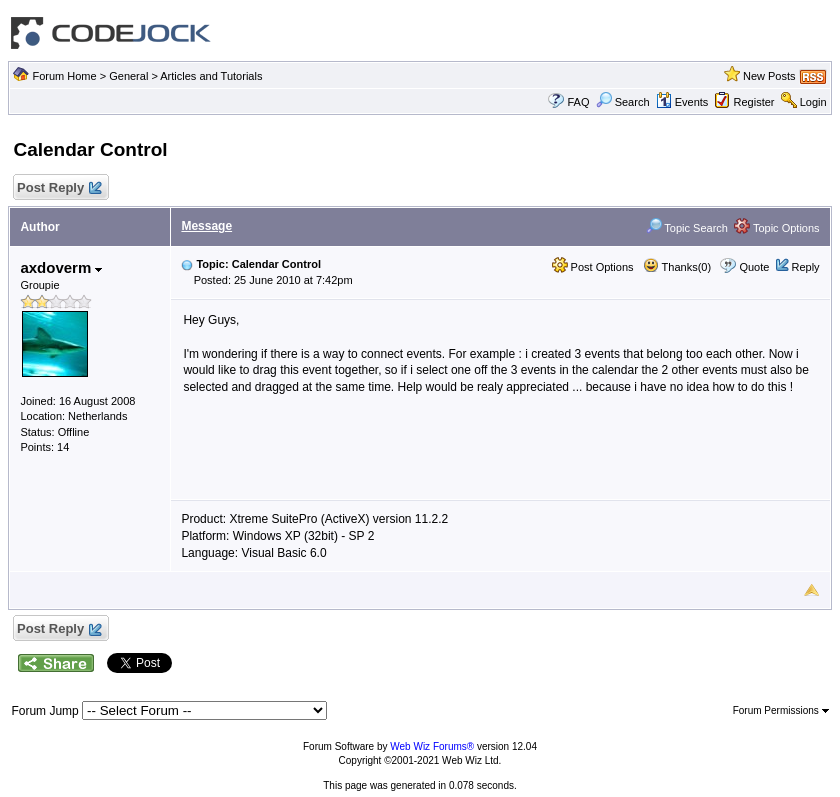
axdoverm (61, 267)
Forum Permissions (781, 710)
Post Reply (58, 188)
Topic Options (777, 228)
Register (754, 102)
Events (682, 102)
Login (813, 102)
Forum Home (64, 76)
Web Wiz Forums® (432, 746)
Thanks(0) (677, 267)
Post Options (593, 267)
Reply (805, 267)
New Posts (769, 76)
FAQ (578, 102)
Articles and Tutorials (211, 76)
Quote (754, 267)
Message (206, 226)
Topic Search (687, 228)
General (128, 76)
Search (623, 102)
